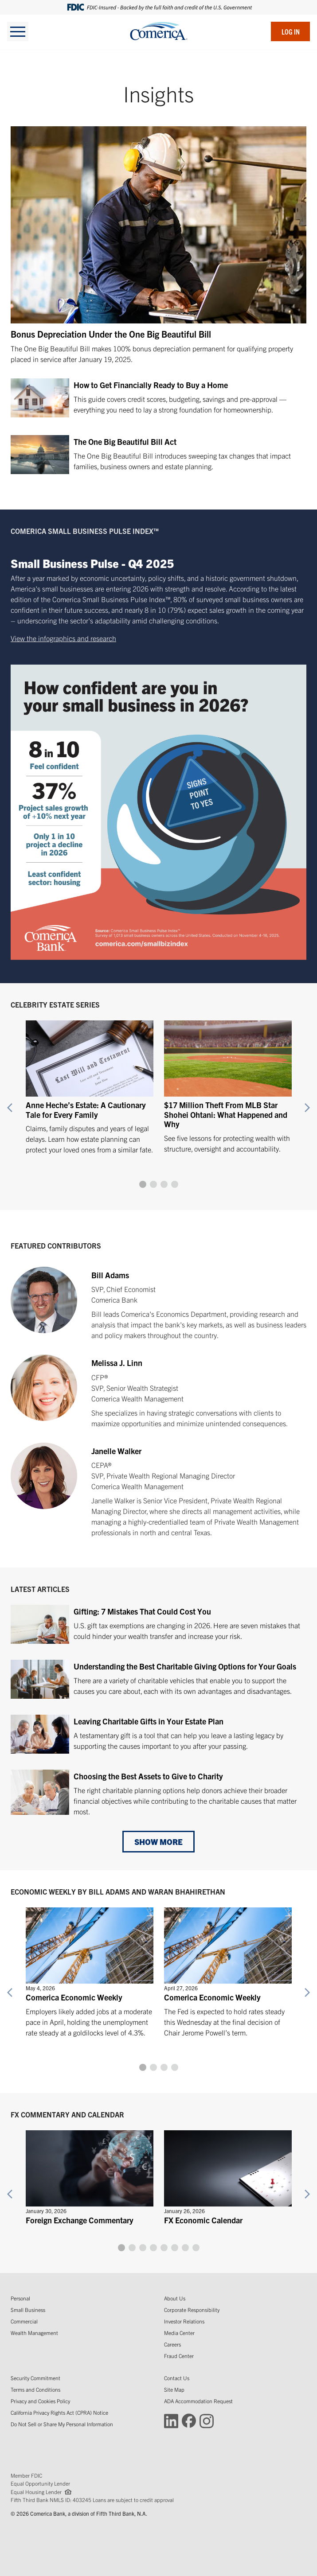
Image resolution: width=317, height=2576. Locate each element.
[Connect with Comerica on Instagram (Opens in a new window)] (207, 2420)
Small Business (28, 2309)
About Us (174, 2298)
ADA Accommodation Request (198, 2400)
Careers (172, 2344)
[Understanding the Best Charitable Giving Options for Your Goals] (158, 1680)
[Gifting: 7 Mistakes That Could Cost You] (158, 1625)
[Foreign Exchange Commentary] (89, 2175)
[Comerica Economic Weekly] (89, 1968)
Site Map (174, 2389)
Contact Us (176, 2377)
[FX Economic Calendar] (228, 2175)
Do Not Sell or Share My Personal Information (62, 2423)
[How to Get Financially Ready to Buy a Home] (158, 399)
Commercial (24, 2321)
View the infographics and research (63, 638)
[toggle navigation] (17, 31)
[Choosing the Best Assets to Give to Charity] (158, 1793)
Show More (158, 1842)
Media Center (179, 2332)
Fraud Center (179, 2355)
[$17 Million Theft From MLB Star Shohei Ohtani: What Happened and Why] (228, 1083)
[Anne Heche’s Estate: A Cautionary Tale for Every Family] (89, 1083)
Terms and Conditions (35, 2389)
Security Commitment (35, 2377)
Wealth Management (34, 2332)
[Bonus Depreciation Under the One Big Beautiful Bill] (158, 245)
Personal (20, 2298)
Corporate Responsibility (191, 2309)
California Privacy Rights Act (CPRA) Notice (59, 2412)
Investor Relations (184, 2321)
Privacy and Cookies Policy (40, 2400)
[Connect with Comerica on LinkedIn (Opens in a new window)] (171, 2420)
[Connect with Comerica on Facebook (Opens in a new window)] (189, 2420)
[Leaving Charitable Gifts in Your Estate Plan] (158, 1735)
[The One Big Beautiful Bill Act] (158, 456)
